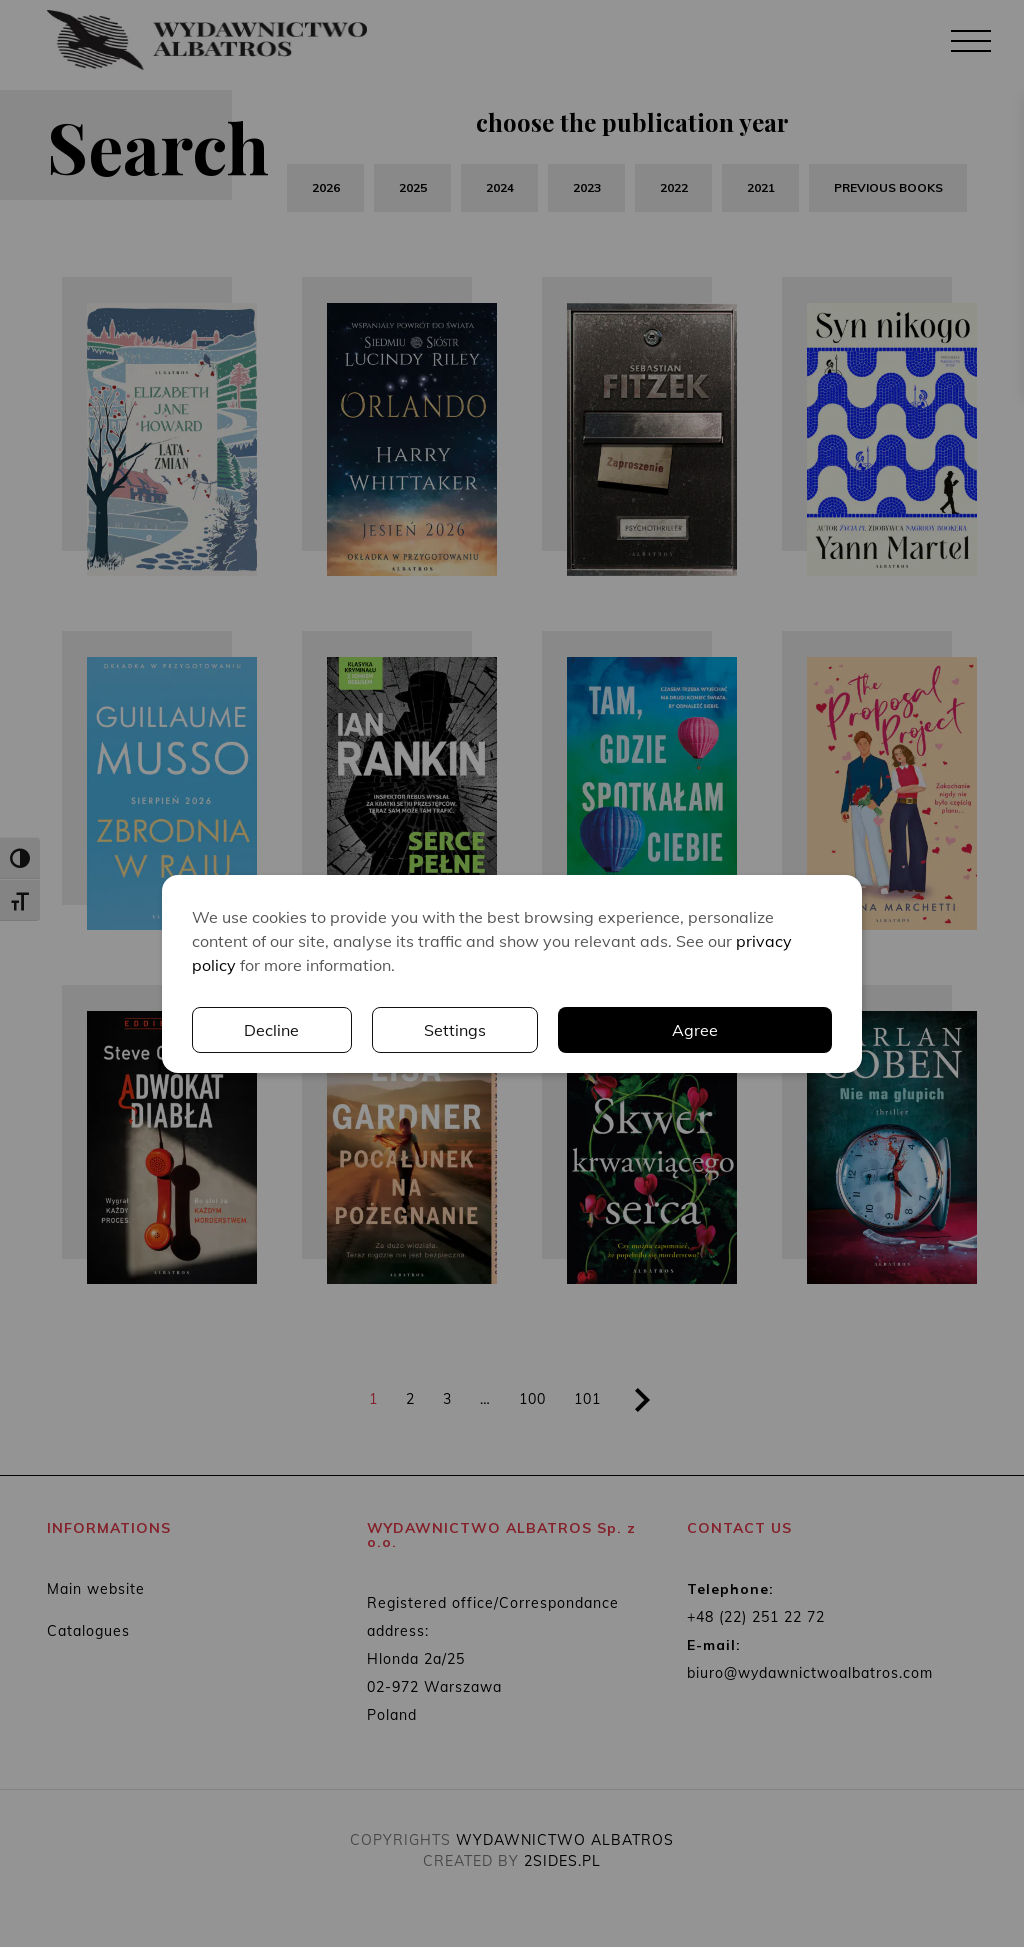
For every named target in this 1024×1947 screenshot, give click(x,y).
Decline (271, 1030)
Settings (455, 1030)
